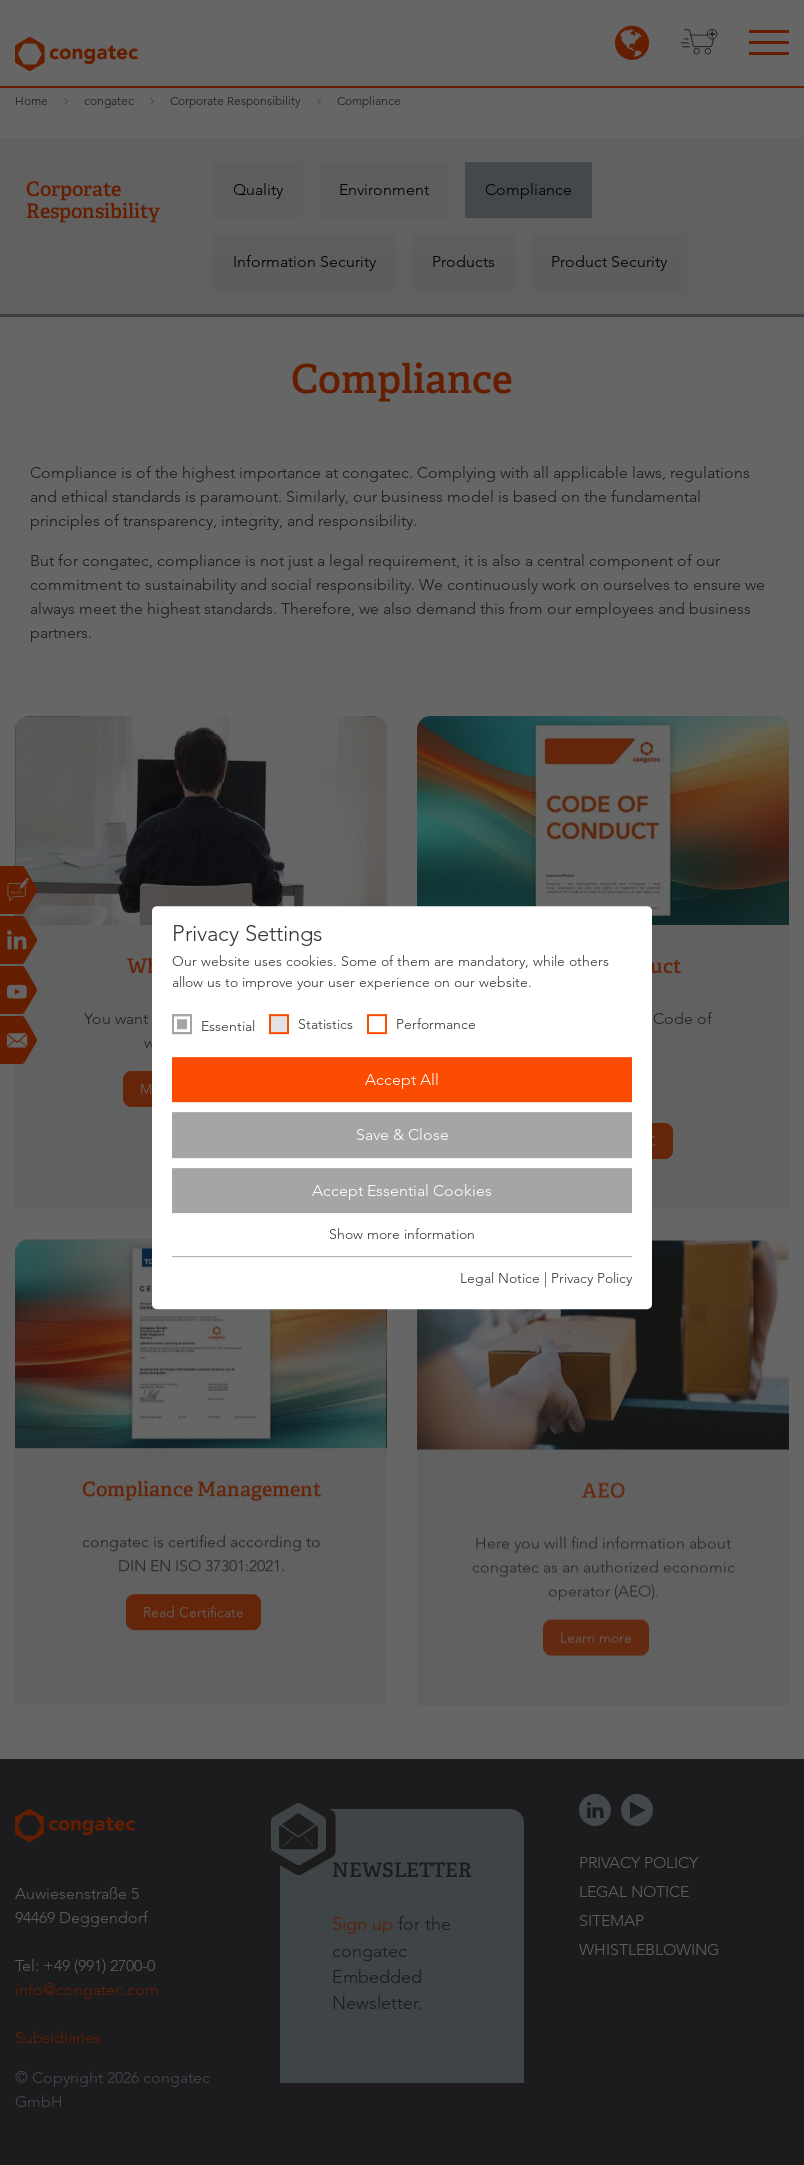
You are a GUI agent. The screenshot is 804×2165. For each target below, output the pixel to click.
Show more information (402, 1235)
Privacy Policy (591, 1278)
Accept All (402, 1079)
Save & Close (402, 1134)
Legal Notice (500, 1278)
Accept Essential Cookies (402, 1190)
